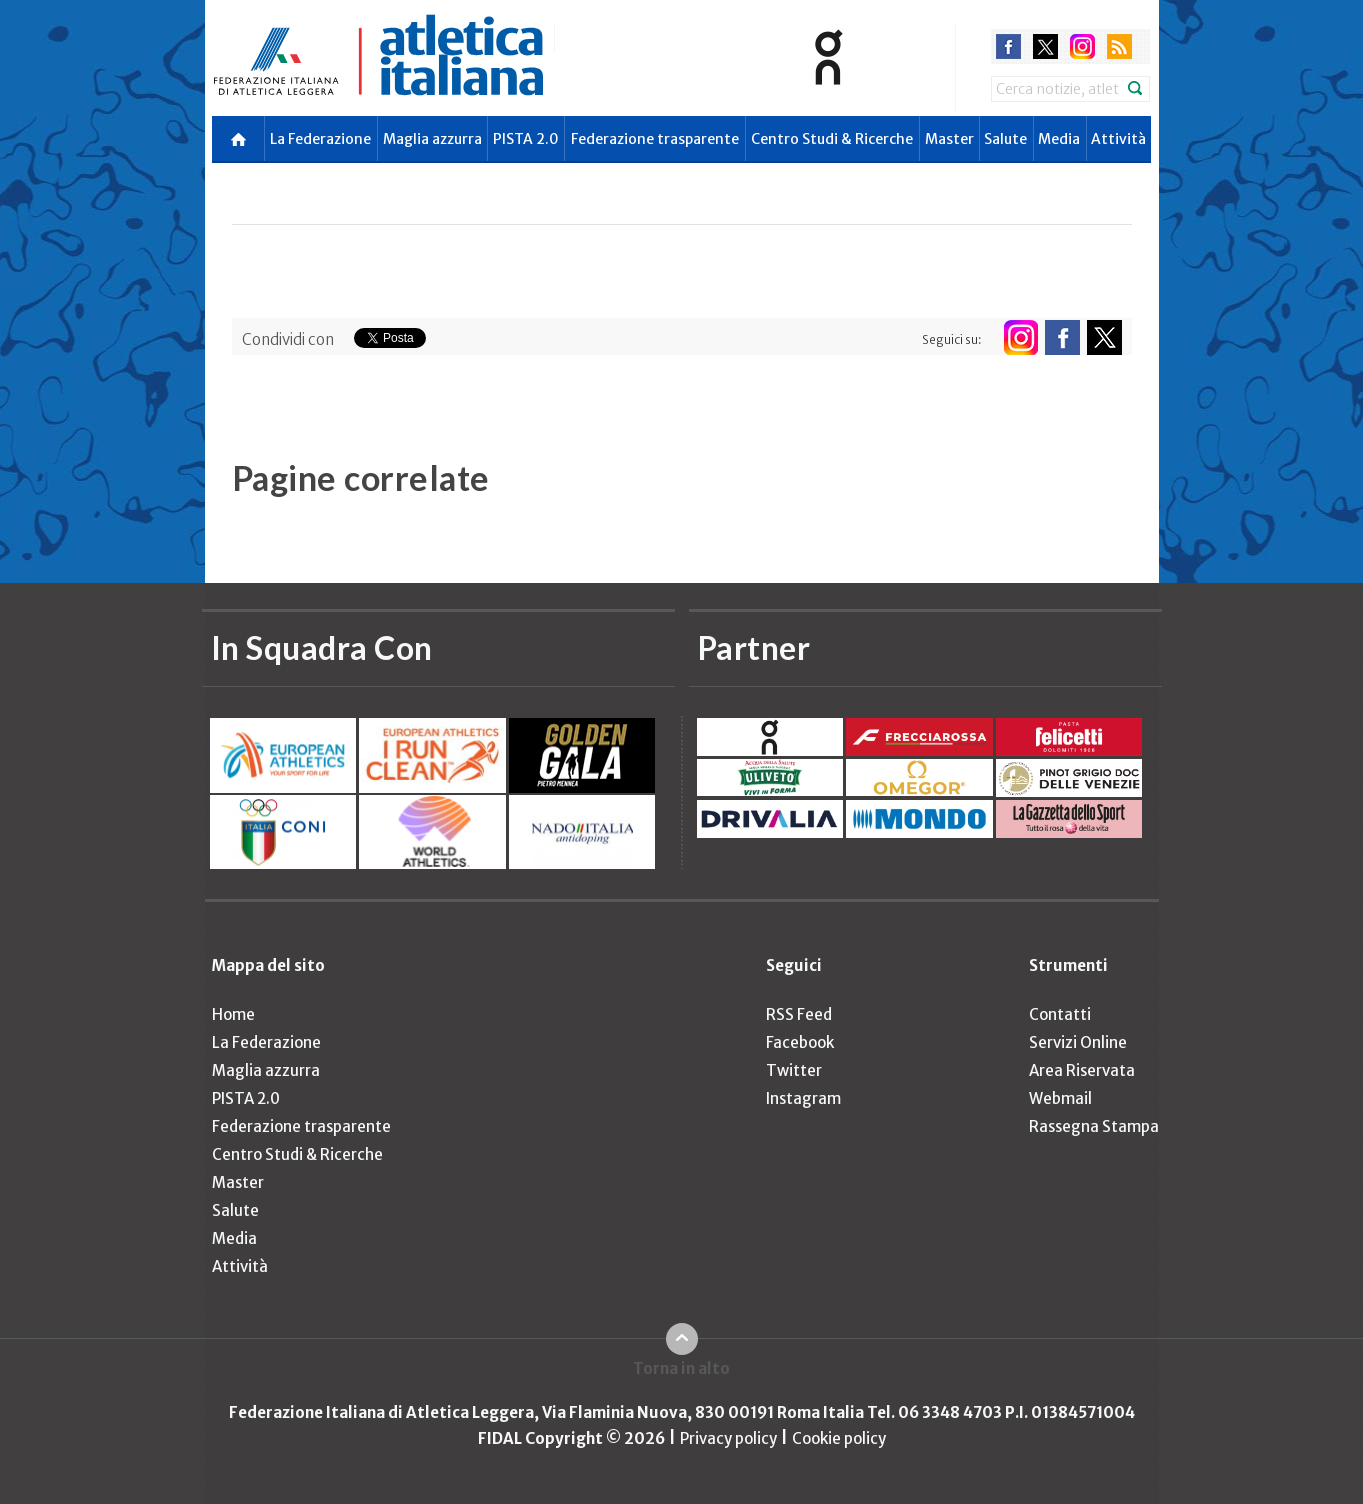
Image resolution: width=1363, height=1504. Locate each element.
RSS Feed (799, 1014)
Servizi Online (1078, 1042)
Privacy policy (728, 1438)
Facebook (800, 1042)
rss (1119, 46)
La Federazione (320, 139)
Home (233, 1014)
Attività (1118, 139)
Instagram (803, 1098)
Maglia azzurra (432, 139)
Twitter (794, 1070)
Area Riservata (1082, 1070)
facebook (1008, 46)
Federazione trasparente (655, 139)
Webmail (1060, 1098)
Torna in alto (681, 1368)
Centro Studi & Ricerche (832, 139)
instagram (1082, 46)
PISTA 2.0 (526, 139)
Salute (1005, 139)
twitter (1045, 46)
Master (949, 139)
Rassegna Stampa (1094, 1126)
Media (1059, 139)
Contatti (1060, 1014)
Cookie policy (839, 1438)
